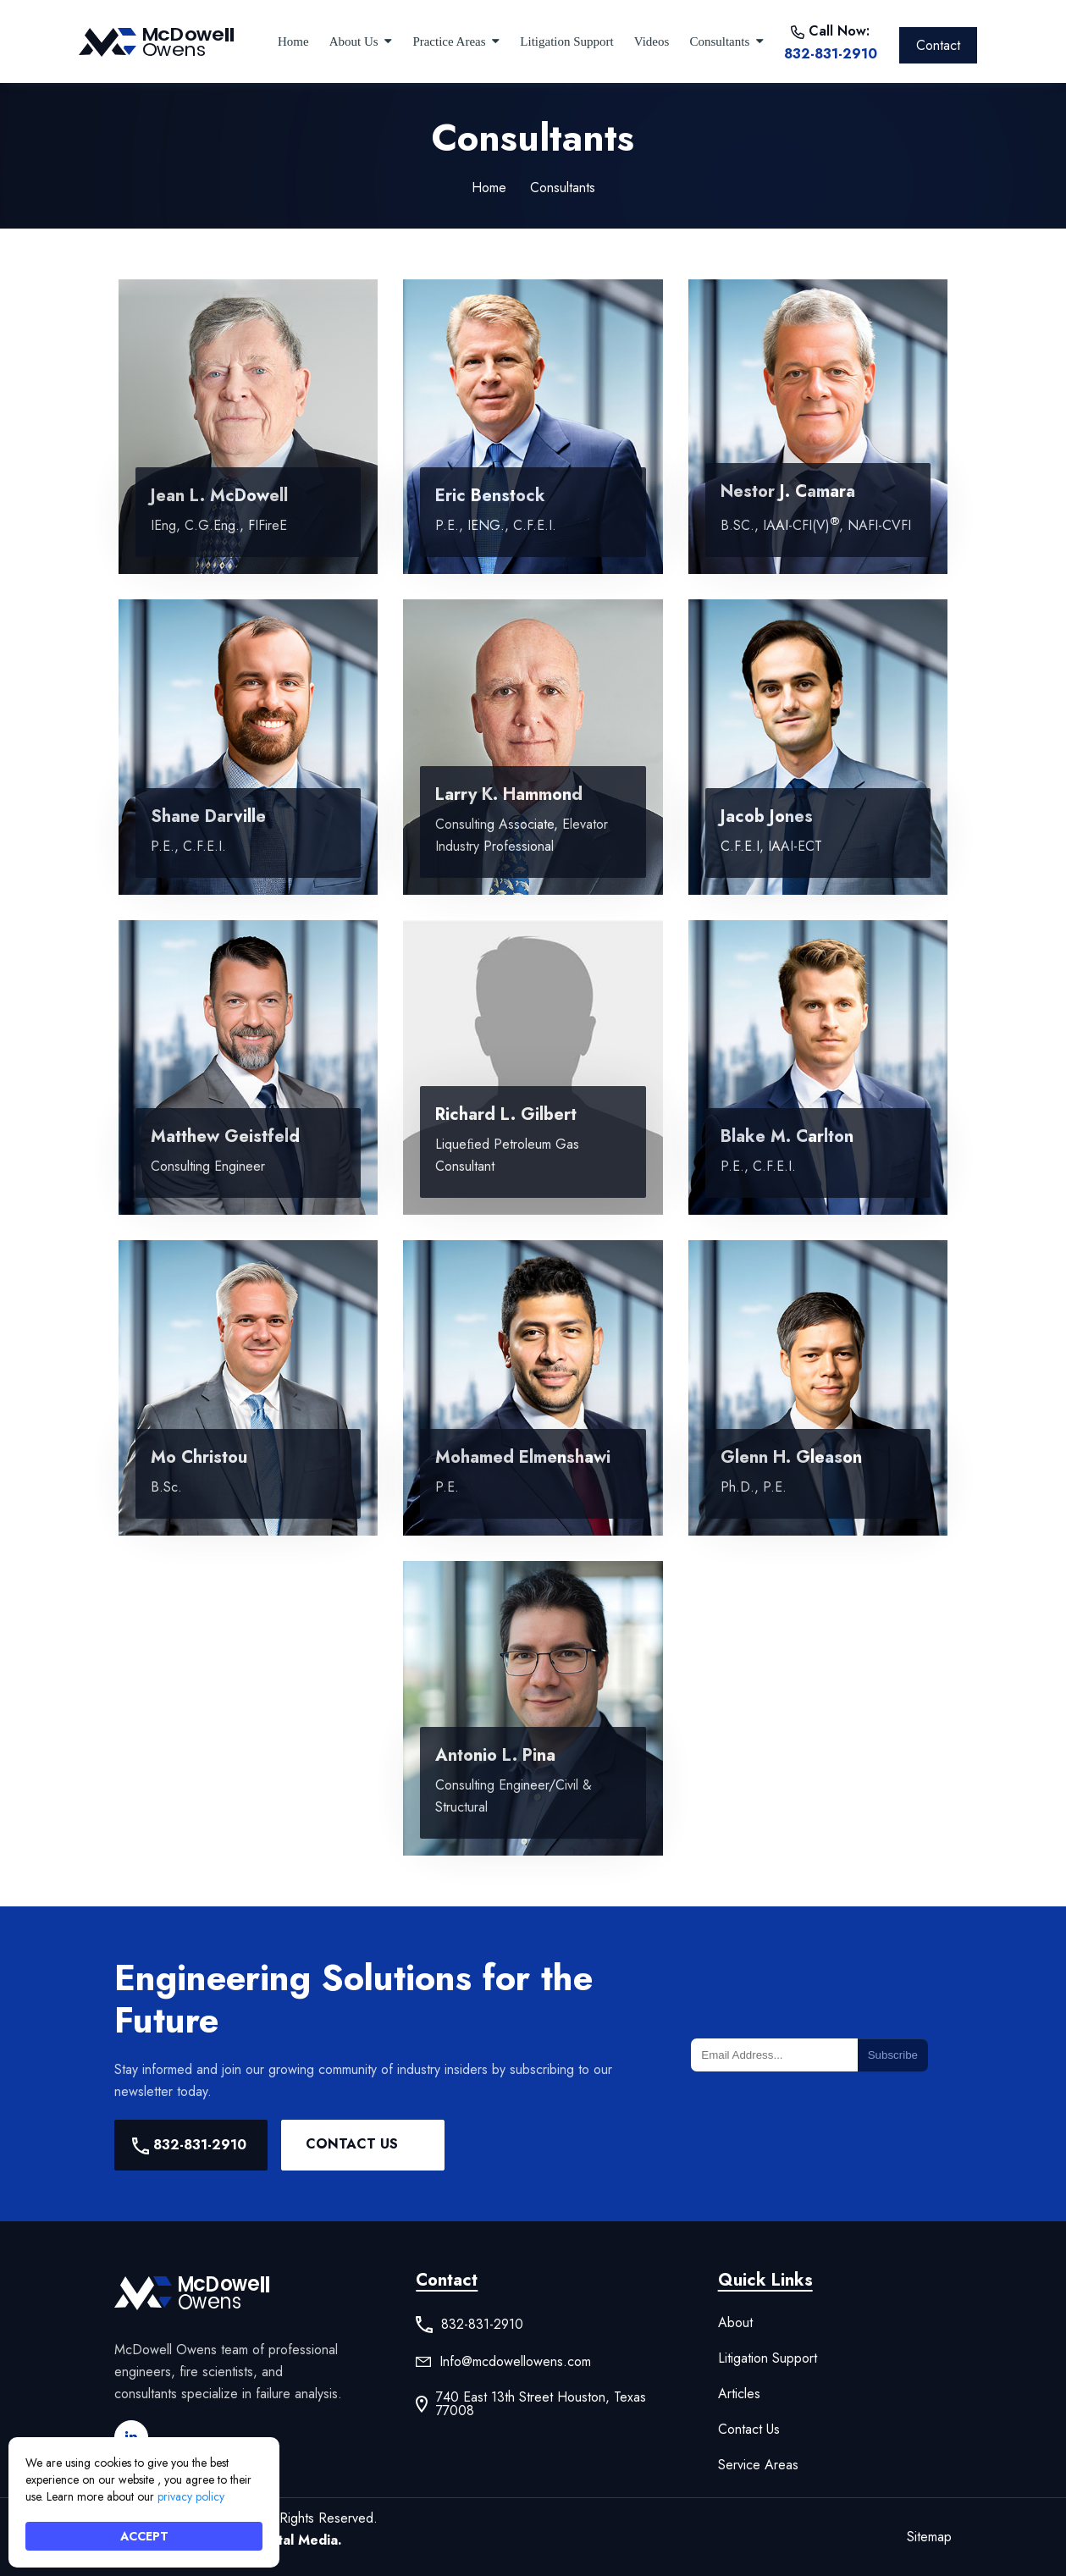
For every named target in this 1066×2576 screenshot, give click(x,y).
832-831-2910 (830, 53)
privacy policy (190, 2496)
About (735, 2323)
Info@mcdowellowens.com (515, 2362)
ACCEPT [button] (144, 2536)
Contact (938, 45)
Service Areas (758, 2465)
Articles (739, 2394)
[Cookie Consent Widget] (143, 2502)
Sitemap (929, 2536)
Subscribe (893, 2055)
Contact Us (352, 2144)
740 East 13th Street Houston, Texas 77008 (541, 2404)
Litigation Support (767, 2358)
